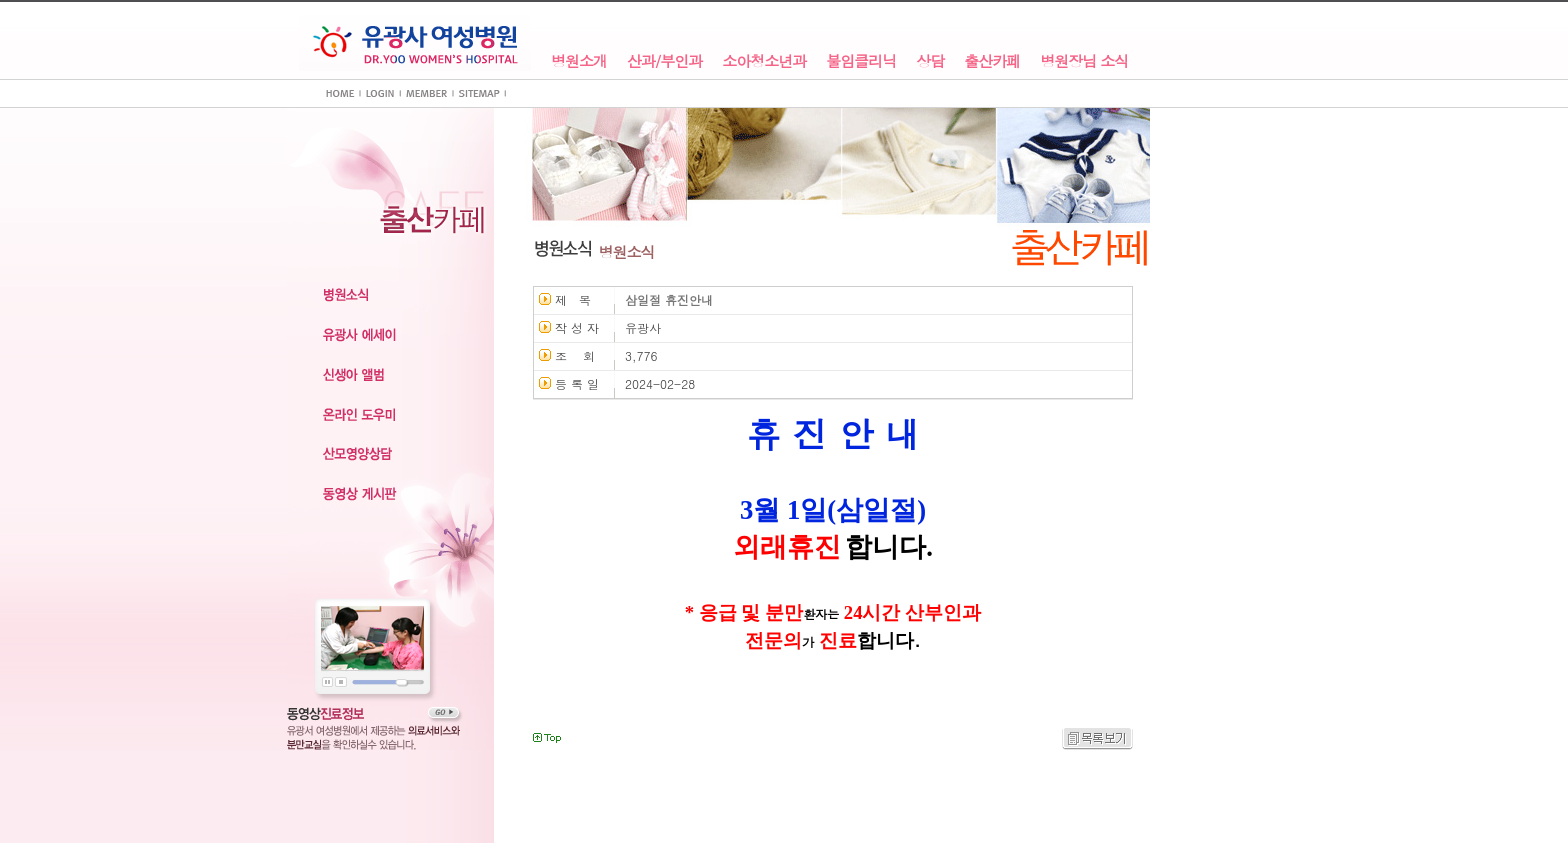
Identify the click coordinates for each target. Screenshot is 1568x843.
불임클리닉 (861, 61)
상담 (930, 61)
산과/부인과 (664, 61)
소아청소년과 (764, 61)
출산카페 (992, 61)
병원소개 (579, 61)
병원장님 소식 (1084, 61)
